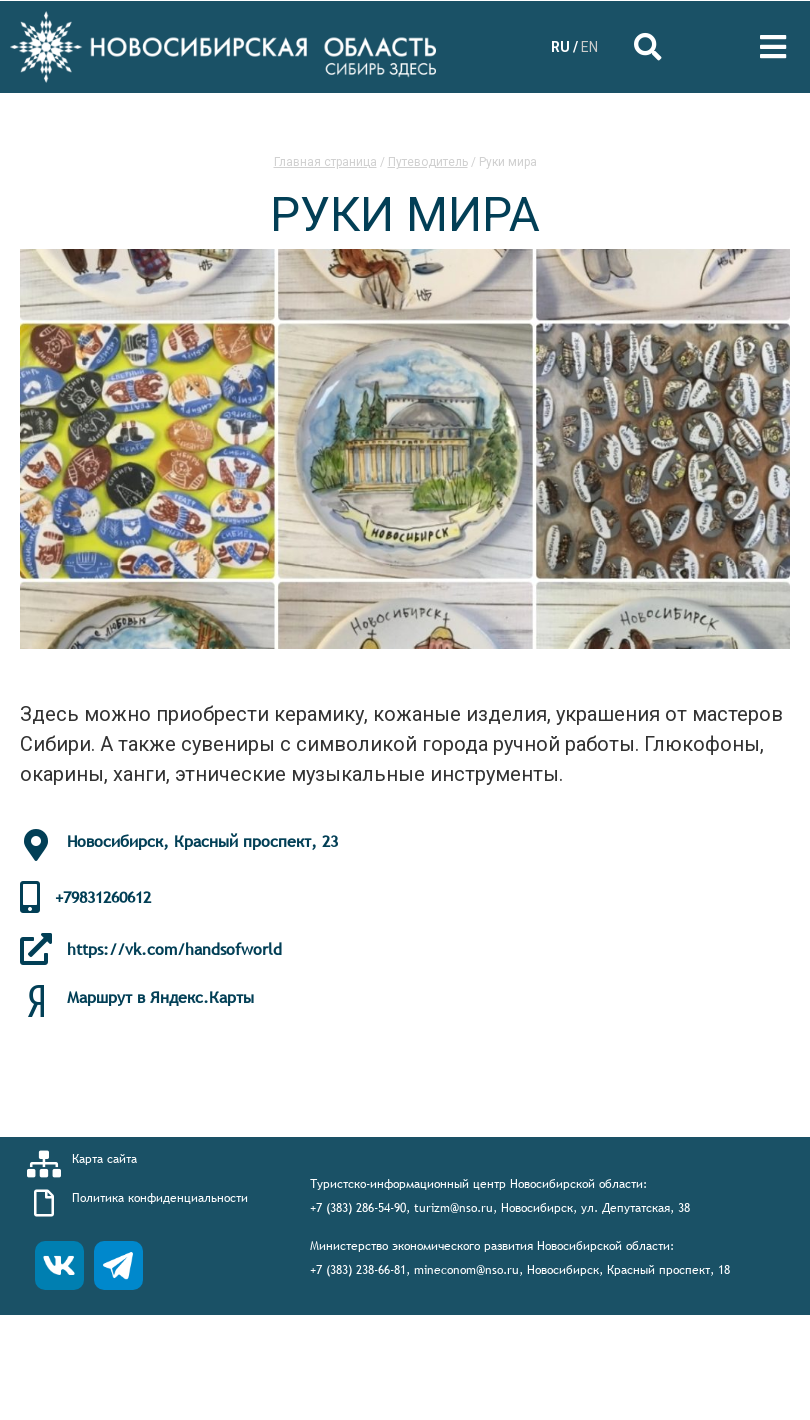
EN (589, 47)
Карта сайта (104, 1159)
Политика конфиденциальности (160, 1198)
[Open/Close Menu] (772, 47)
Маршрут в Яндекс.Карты (160, 997)
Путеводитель (428, 162)
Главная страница (325, 162)
